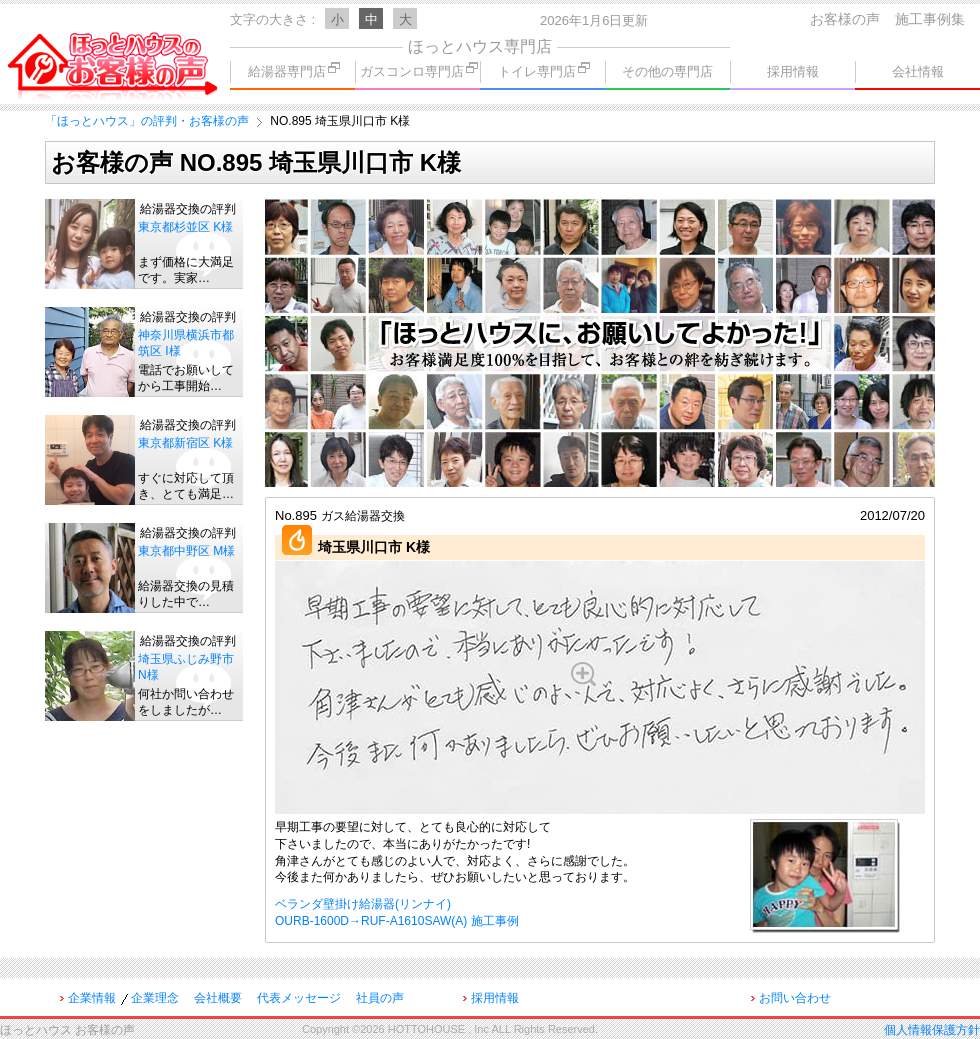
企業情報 (92, 998)
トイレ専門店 (544, 70)
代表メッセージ (299, 998)
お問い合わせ (795, 998)
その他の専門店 (667, 71)
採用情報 (793, 71)
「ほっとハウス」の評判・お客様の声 (147, 121)
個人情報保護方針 (932, 1030)
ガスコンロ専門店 (419, 70)
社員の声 (380, 998)
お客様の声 (845, 19)
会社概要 (218, 998)
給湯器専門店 (294, 70)
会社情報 (918, 71)
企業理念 (155, 998)
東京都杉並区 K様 (185, 227)
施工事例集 (930, 19)
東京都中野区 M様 (186, 551)
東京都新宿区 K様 (185, 443)
